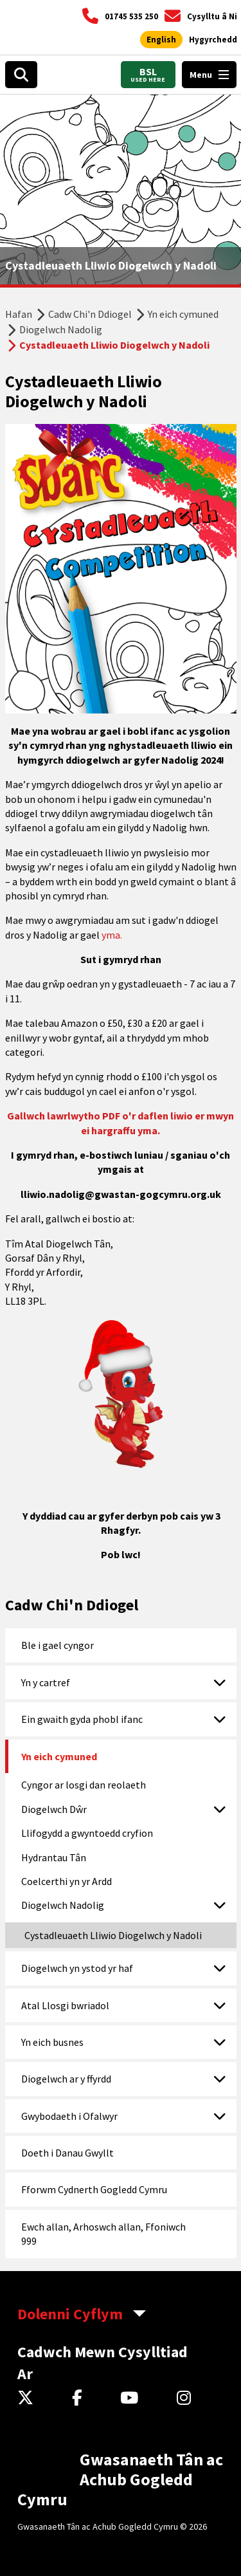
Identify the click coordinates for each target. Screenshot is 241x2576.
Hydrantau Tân (53, 1857)
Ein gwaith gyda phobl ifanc (82, 1719)
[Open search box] (21, 74)
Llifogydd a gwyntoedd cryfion (87, 1832)
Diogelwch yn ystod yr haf (77, 1968)
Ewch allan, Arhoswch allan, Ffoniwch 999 (103, 2233)
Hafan (18, 314)
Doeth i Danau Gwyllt (67, 2152)
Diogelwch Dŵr (54, 1809)
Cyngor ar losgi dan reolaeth (83, 1784)
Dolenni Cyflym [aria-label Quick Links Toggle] (70, 2314)
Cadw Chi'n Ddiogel (90, 314)
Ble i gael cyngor (57, 1645)
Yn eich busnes (52, 2042)
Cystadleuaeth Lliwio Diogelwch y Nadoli (113, 1935)
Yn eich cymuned (183, 314)
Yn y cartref (45, 1682)
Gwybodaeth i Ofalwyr (69, 2116)
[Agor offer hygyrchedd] (213, 40)
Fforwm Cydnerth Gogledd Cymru (94, 2189)
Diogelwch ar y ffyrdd (66, 2078)
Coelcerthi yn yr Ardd (66, 1881)
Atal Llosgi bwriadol (65, 2005)
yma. (112, 934)
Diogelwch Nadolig (60, 329)
